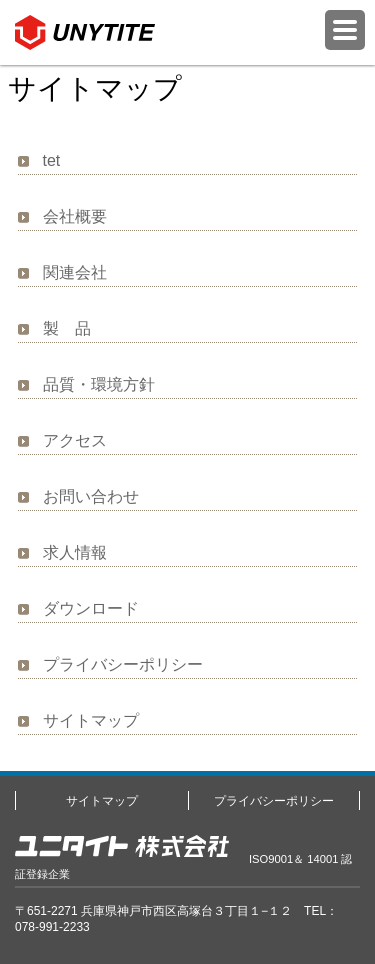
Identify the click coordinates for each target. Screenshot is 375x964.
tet (52, 160)
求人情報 (75, 552)
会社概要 (75, 216)
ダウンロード (91, 608)
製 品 (67, 328)
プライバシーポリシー (123, 664)
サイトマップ (91, 720)
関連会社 (75, 272)
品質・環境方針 (99, 384)
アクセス (75, 440)
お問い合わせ (91, 496)
